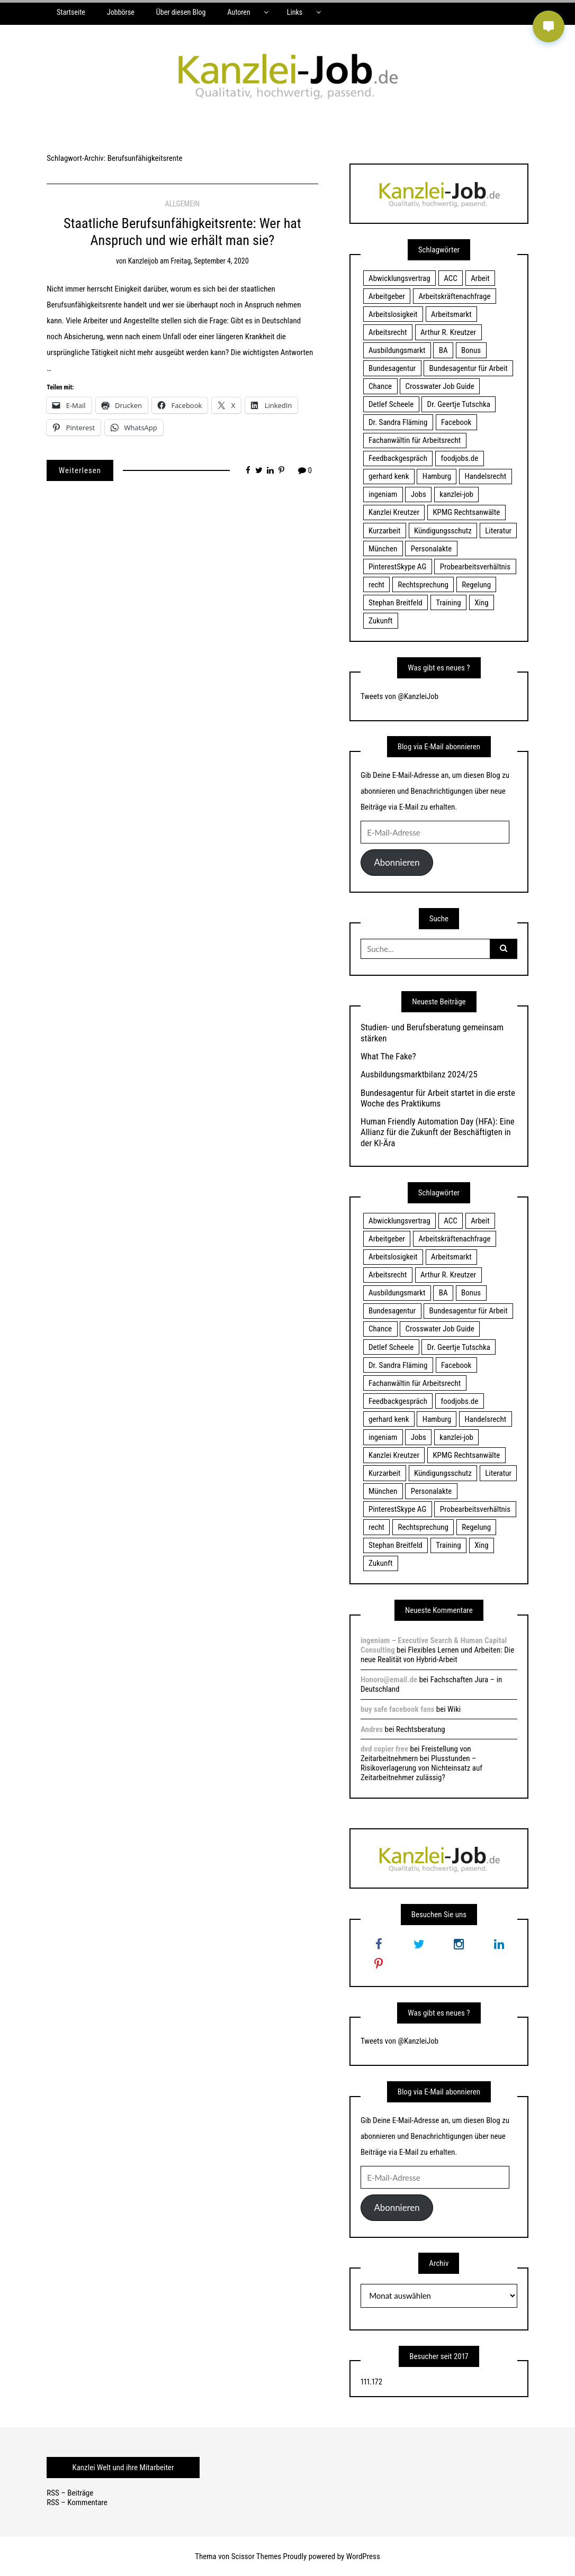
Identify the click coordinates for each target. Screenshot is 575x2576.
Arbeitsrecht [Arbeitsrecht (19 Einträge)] (388, 332)
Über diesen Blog (181, 12)
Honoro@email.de (389, 1679)
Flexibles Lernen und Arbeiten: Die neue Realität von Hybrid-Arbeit (437, 1654)
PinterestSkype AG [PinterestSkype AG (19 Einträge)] (397, 567)
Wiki (454, 1709)
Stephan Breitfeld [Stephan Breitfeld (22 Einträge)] (396, 602)
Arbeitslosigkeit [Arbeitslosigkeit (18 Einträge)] (393, 314)
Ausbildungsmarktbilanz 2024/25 (419, 1074)
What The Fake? (388, 1056)
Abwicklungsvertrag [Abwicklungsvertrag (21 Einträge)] (399, 278)
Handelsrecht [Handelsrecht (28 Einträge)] (486, 476)
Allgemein (182, 203)
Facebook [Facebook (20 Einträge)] (456, 422)
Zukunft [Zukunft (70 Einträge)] (380, 620)
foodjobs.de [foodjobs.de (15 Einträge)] (459, 458)
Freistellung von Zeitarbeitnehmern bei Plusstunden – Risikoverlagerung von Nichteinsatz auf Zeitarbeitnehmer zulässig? (421, 1763)
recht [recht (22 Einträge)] (376, 584)
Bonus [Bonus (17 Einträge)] (471, 350)
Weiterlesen (80, 470)
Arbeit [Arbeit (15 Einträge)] (480, 278)
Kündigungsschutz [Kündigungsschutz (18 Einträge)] (443, 531)
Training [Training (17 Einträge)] (448, 602)
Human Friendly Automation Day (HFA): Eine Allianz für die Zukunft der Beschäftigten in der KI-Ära (438, 1132)
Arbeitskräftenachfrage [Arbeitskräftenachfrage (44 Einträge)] (454, 296)
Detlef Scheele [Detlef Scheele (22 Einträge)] (391, 404)
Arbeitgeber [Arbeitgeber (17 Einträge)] (387, 296)
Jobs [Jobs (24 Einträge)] (418, 494)
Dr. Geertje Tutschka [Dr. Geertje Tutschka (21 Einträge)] (458, 404)
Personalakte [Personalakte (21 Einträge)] (431, 549)
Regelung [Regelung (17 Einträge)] (476, 584)
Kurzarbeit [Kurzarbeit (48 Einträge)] (384, 531)
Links (294, 12)
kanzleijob (143, 261)
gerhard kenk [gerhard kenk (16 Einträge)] (389, 476)
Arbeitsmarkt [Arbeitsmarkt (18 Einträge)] (451, 314)
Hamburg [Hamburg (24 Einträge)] (437, 476)
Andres (372, 1729)
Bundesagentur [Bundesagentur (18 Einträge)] (392, 368)
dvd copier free (384, 1749)
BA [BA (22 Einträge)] (443, 350)
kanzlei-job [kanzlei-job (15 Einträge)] (456, 494)
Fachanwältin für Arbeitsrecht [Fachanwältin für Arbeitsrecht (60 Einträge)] (415, 440)
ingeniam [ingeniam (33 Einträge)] (383, 494)
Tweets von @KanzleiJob (399, 696)
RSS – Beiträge (70, 2493)
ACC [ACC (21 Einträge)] (450, 278)
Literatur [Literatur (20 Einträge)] (498, 531)
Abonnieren (396, 862)
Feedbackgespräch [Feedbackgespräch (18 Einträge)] (398, 458)
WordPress (363, 2556)
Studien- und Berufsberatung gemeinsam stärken (432, 1032)
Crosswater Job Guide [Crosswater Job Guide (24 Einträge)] (440, 386)
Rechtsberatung (420, 1729)
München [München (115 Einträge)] (383, 549)
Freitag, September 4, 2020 (209, 261)
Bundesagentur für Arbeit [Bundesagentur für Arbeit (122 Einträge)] (468, 368)
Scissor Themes (256, 2556)
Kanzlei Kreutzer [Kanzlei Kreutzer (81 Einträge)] (394, 512)
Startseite (71, 12)
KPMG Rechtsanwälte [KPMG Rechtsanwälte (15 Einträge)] (466, 512)
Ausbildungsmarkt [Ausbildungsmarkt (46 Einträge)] (397, 350)
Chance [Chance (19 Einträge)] (380, 386)
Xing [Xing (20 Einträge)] (481, 602)
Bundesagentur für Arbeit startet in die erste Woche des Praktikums (438, 1098)
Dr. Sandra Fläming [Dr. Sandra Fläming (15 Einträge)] (398, 422)
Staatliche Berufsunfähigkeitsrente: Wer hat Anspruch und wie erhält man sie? (182, 231)
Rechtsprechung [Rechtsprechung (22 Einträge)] (423, 584)
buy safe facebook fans (397, 1709)
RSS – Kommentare (77, 2502)
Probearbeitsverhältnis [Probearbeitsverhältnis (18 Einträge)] (475, 567)
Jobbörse (120, 12)
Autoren (238, 12)
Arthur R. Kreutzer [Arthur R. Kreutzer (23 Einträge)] (448, 332)
